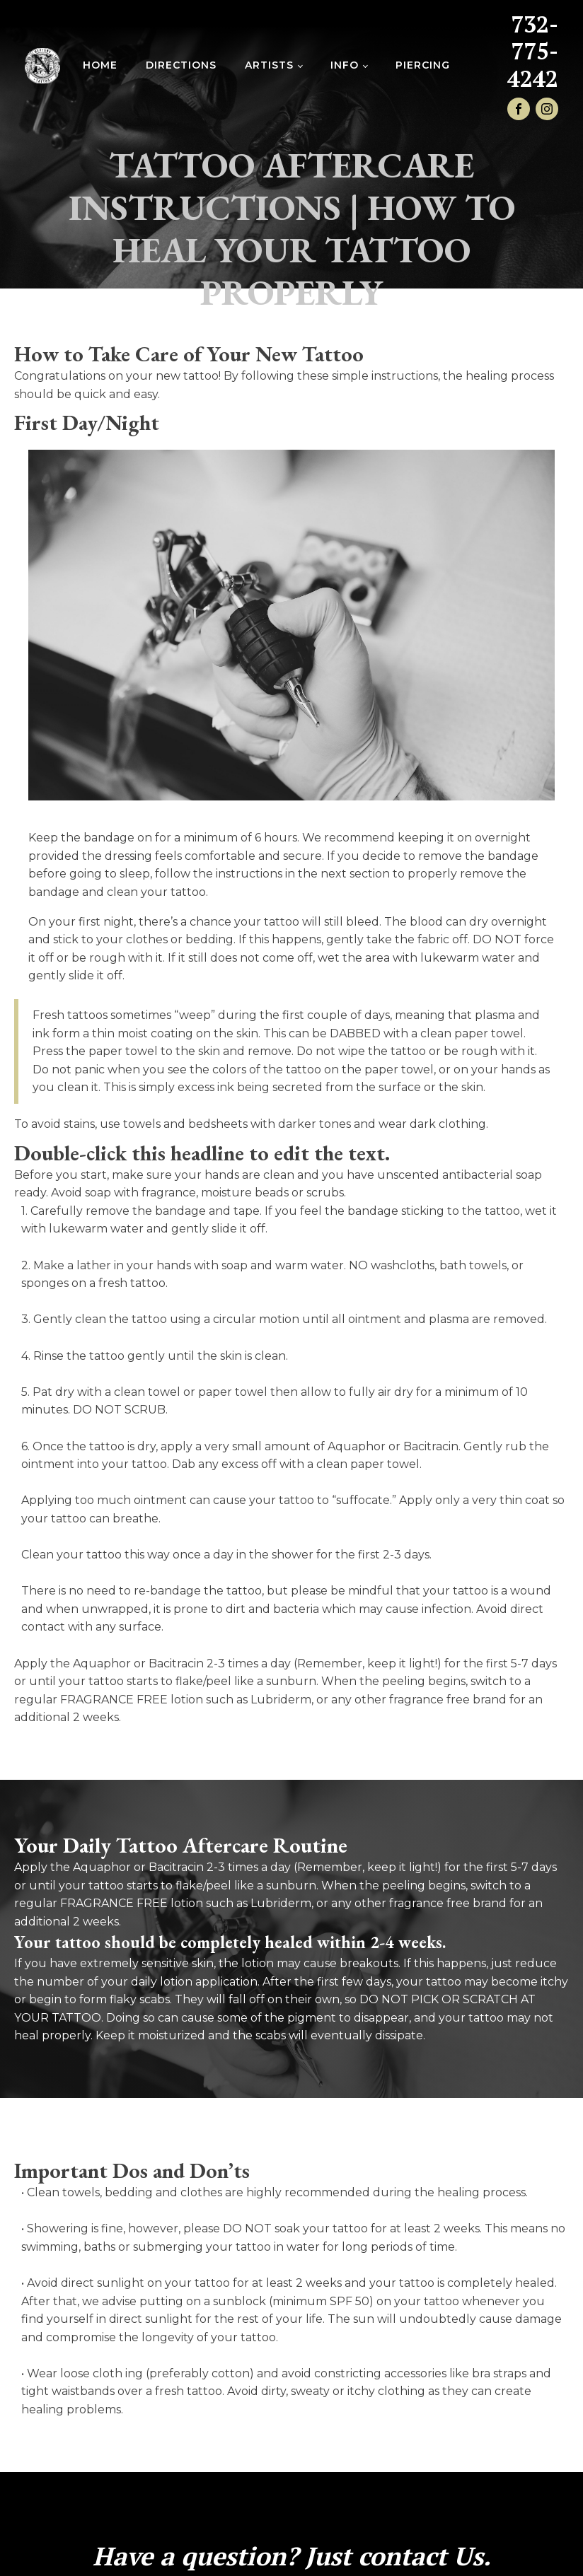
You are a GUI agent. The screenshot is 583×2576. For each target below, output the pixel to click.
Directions (181, 65)
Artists (269, 65)
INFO (344, 65)
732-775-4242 (532, 51)
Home (100, 65)
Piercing (423, 65)
